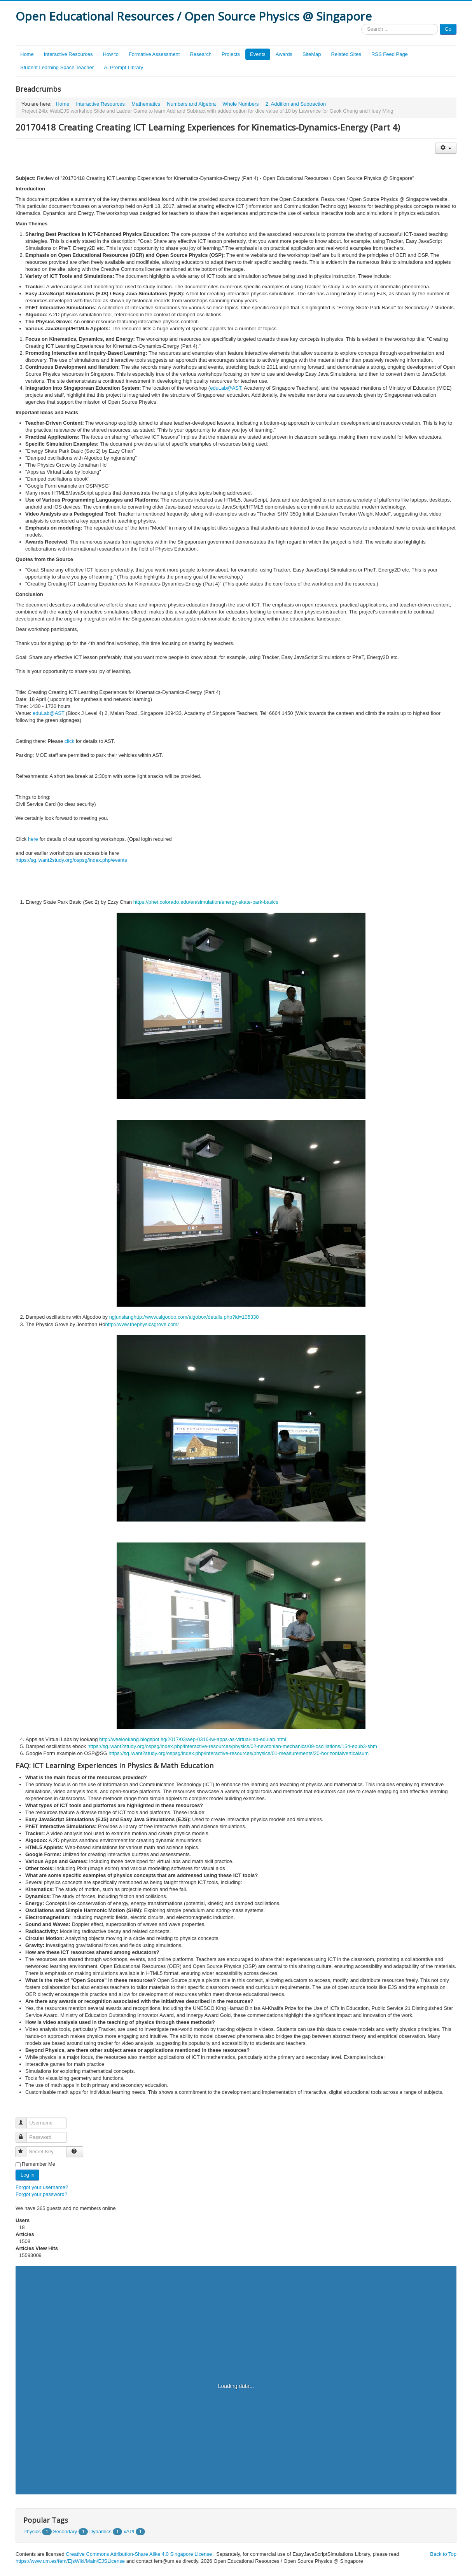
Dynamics (100, 2531)
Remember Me (38, 2164)
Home (27, 54)
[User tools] (445, 148)
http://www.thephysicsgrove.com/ (142, 1324)
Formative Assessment (154, 54)
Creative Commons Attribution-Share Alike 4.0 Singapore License (139, 2554)
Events (258, 54)
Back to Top (443, 2554)
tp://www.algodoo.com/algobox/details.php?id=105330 (198, 1317)
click (69, 741)
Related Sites (346, 54)
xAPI (129, 2531)
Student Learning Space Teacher (57, 67)
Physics (32, 2531)
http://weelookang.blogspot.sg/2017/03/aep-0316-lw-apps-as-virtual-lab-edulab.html (192, 1739)
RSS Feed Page (389, 54)
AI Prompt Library (123, 67)
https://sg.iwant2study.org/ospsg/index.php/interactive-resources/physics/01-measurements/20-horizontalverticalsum (238, 1753)
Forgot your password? (41, 2194)
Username (24, 2119)
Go (448, 29)
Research (201, 54)
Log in (27, 2175)
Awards (284, 54)
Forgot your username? (42, 2187)
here (33, 839)
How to (110, 54)
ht (136, 1317)
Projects (231, 54)
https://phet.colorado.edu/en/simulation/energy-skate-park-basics (205, 902)
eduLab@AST (225, 388)
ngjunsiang (121, 1317)
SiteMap (311, 54)
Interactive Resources (68, 54)
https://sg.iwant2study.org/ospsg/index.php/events (71, 860)
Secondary (65, 2531)
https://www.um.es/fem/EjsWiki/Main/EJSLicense (70, 2561)
